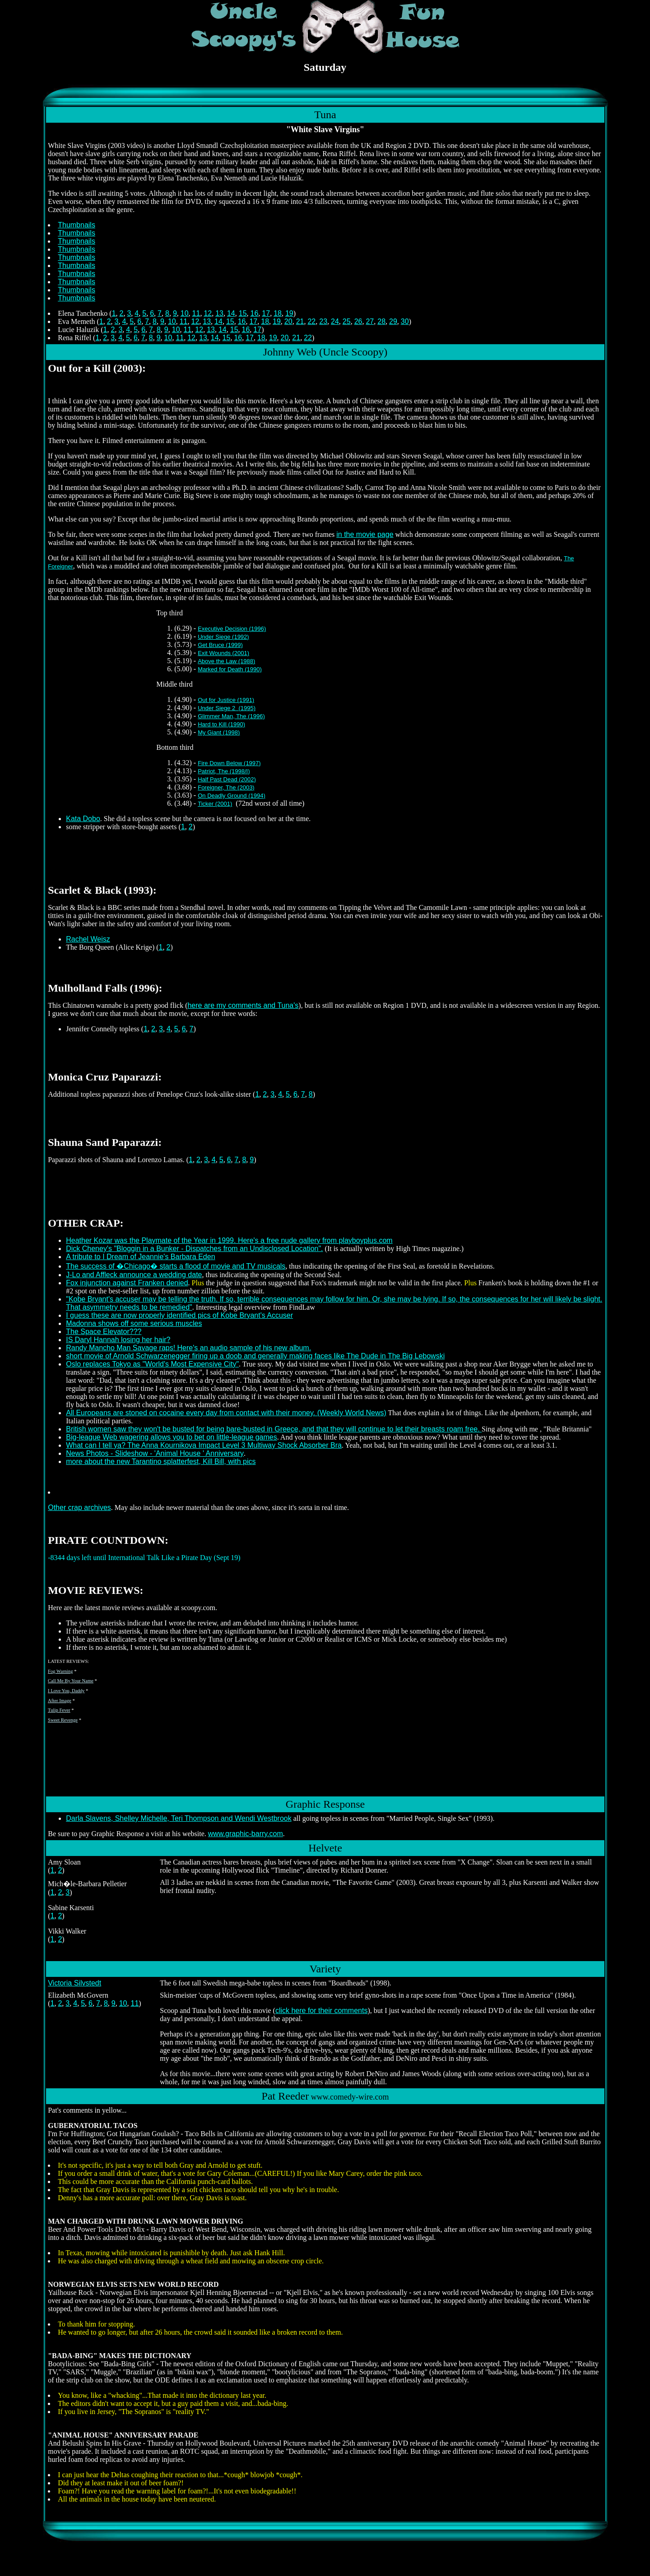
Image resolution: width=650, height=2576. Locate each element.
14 (231, 313)
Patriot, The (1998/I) (224, 771)
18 (278, 313)
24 (335, 321)
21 (300, 321)
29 (393, 321)
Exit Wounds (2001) (223, 653)
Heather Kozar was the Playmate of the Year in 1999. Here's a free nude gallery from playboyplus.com (229, 1240)
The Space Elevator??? (103, 1331)
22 (311, 321)
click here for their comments (321, 2010)
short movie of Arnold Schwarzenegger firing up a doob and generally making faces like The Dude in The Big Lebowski (255, 1356)
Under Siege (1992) (223, 636)
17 (266, 313)
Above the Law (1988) (226, 661)
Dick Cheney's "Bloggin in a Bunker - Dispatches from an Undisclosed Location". (194, 1248)
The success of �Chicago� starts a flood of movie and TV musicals (175, 1266)
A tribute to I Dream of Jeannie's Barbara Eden (140, 1256)
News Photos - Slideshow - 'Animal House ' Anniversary (155, 1453)
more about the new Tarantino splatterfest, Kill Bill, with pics (160, 1461)
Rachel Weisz (88, 939)
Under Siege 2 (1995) (226, 708)
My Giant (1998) (219, 732)
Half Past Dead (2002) (227, 779)
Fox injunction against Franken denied (127, 1283)
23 (323, 321)
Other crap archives (79, 1507)
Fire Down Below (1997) (229, 763)
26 (358, 321)
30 (405, 321)
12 (208, 313)
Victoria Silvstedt (74, 1983)
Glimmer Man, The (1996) (231, 716)
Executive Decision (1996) (232, 628)
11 (196, 313)
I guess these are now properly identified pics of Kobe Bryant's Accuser (179, 1315)
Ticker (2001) (215, 803)
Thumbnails (76, 225)
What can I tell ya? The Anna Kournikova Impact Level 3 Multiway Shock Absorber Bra (204, 1445)
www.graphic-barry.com (245, 1833)
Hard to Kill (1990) (221, 724)
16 (255, 313)
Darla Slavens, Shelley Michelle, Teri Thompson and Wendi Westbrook (179, 1818)
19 (289, 313)
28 (381, 321)
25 (347, 321)
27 (370, 321)
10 (185, 313)
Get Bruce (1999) (220, 645)
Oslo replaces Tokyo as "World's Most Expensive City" (152, 1364)
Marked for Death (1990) (230, 669)
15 (243, 313)
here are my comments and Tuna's (242, 1005)
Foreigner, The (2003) (226, 787)
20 (288, 321)
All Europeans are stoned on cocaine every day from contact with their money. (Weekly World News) (226, 1413)
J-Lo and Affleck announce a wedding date (134, 1275)
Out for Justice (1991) (226, 700)
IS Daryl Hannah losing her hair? (118, 1339)
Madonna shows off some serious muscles (134, 1323)
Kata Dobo (83, 818)
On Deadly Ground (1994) (231, 795)
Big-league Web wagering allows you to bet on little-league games (171, 1437)
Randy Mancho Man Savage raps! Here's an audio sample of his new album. (188, 1348)
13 (219, 313)
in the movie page (364, 534)
